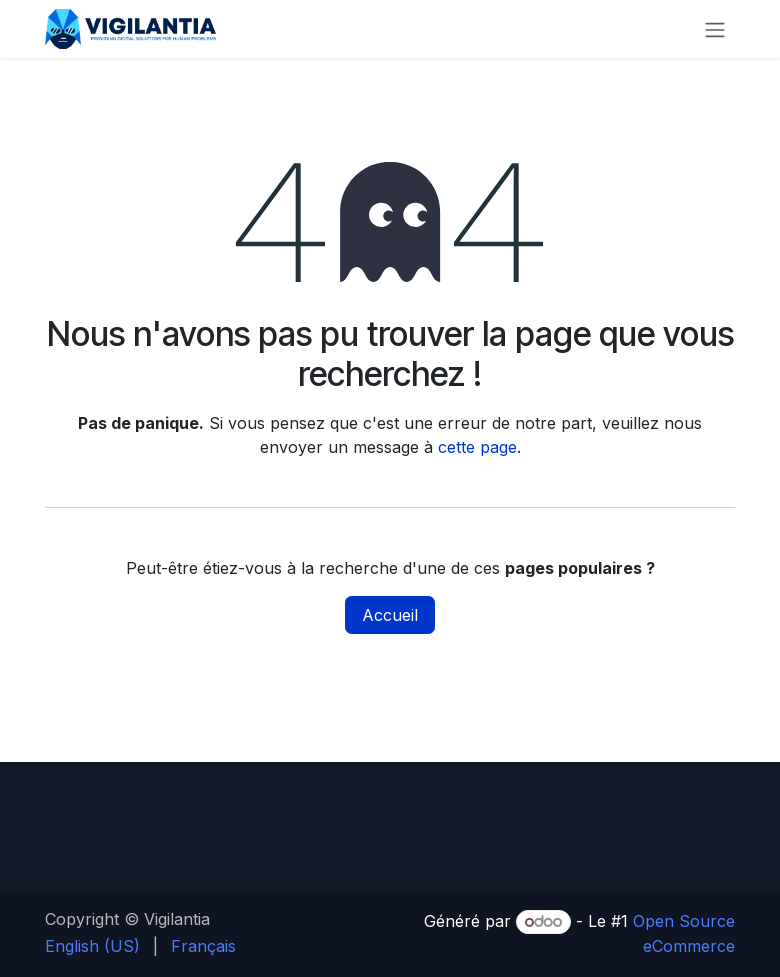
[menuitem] (92, 946)
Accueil (390, 615)
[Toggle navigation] (715, 29)
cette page (477, 447)
